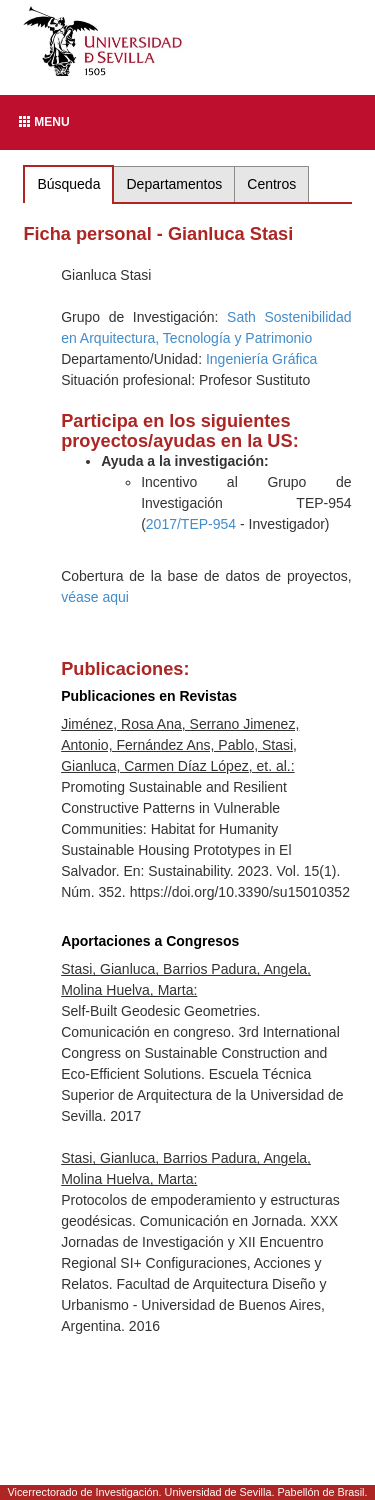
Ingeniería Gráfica (261, 359)
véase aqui (95, 597)
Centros (271, 184)
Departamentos (175, 184)
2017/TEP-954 (191, 524)
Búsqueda (68, 184)
